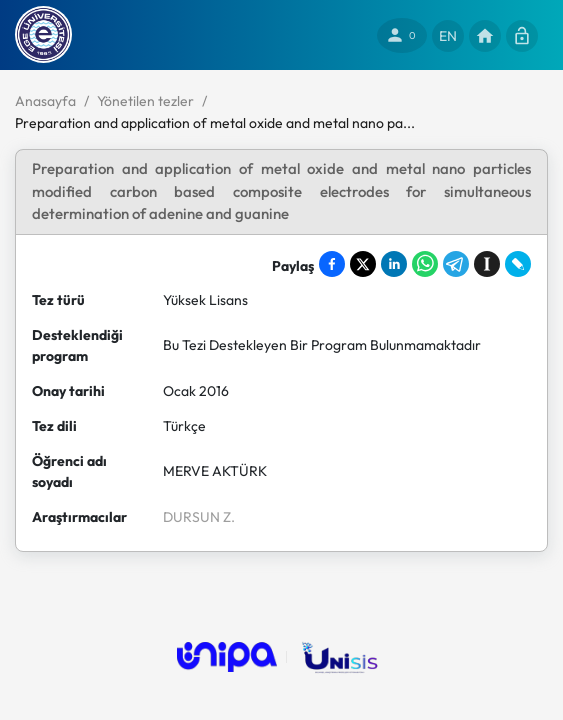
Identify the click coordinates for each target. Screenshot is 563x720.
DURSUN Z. (199, 517)
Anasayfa (45, 101)
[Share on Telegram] (456, 264)
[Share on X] (363, 264)
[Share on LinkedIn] (394, 264)
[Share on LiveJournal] (518, 264)
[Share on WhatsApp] (425, 264)
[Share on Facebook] (332, 264)
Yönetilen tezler (145, 101)
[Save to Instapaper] (487, 264)
